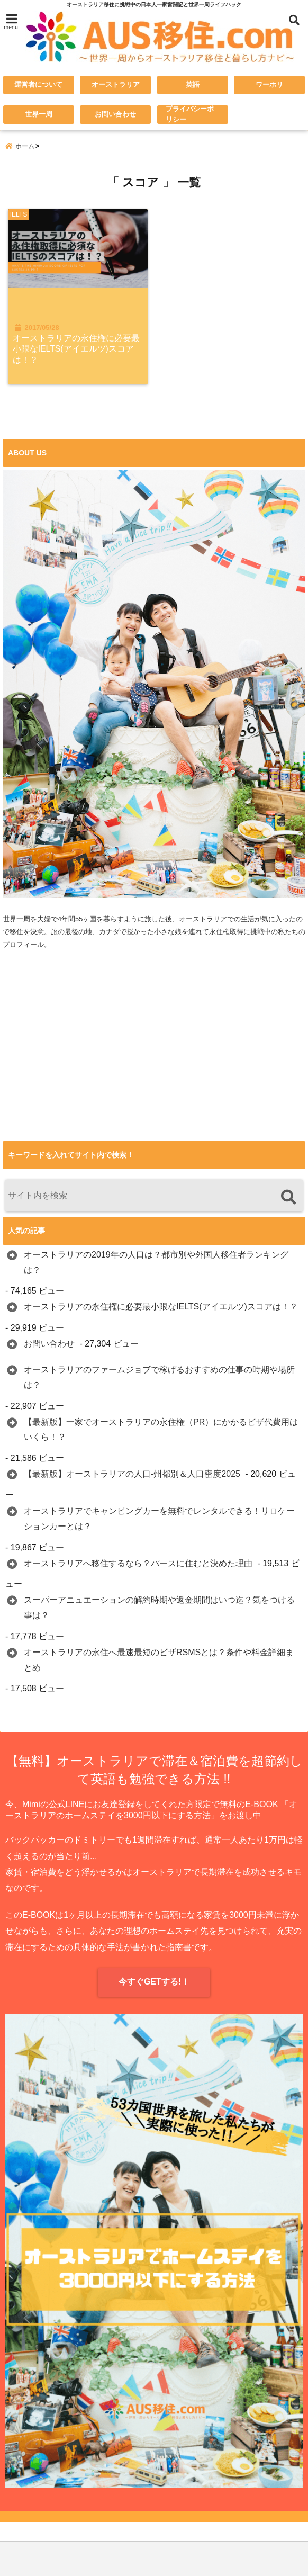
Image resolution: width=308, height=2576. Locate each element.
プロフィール (23, 946)
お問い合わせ (115, 115)
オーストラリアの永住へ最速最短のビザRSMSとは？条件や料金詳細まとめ (159, 1662)
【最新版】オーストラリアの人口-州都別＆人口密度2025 (132, 1475)
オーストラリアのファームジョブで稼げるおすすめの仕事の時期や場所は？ (159, 1379)
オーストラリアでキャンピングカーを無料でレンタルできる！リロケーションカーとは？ (159, 1521)
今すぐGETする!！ (154, 1984)
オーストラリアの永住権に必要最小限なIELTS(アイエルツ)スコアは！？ (76, 350)
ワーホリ (269, 85)
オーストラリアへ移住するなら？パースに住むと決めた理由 (138, 1565)
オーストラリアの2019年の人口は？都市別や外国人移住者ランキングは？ (156, 1264)
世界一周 (38, 115)
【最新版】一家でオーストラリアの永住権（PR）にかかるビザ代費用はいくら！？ (161, 1432)
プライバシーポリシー (191, 114)
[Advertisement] (154, 1066)
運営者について (38, 85)
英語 (193, 85)
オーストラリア (116, 85)
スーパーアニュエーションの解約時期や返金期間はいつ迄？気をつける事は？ (159, 1609)
